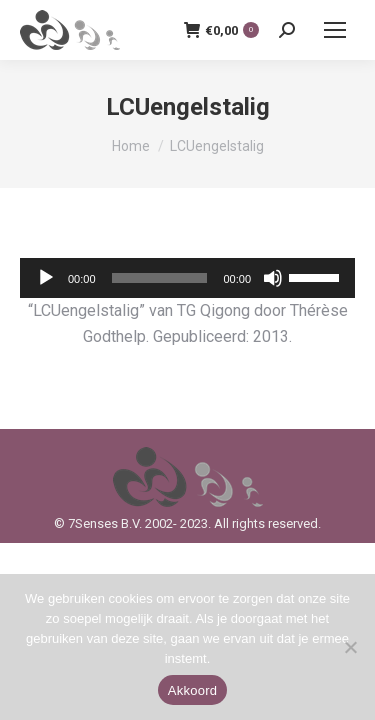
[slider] (160, 278)
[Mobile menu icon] (335, 30)
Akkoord (192, 690)
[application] (187, 278)
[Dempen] (273, 278)
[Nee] (350, 647)
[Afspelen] (46, 278)
